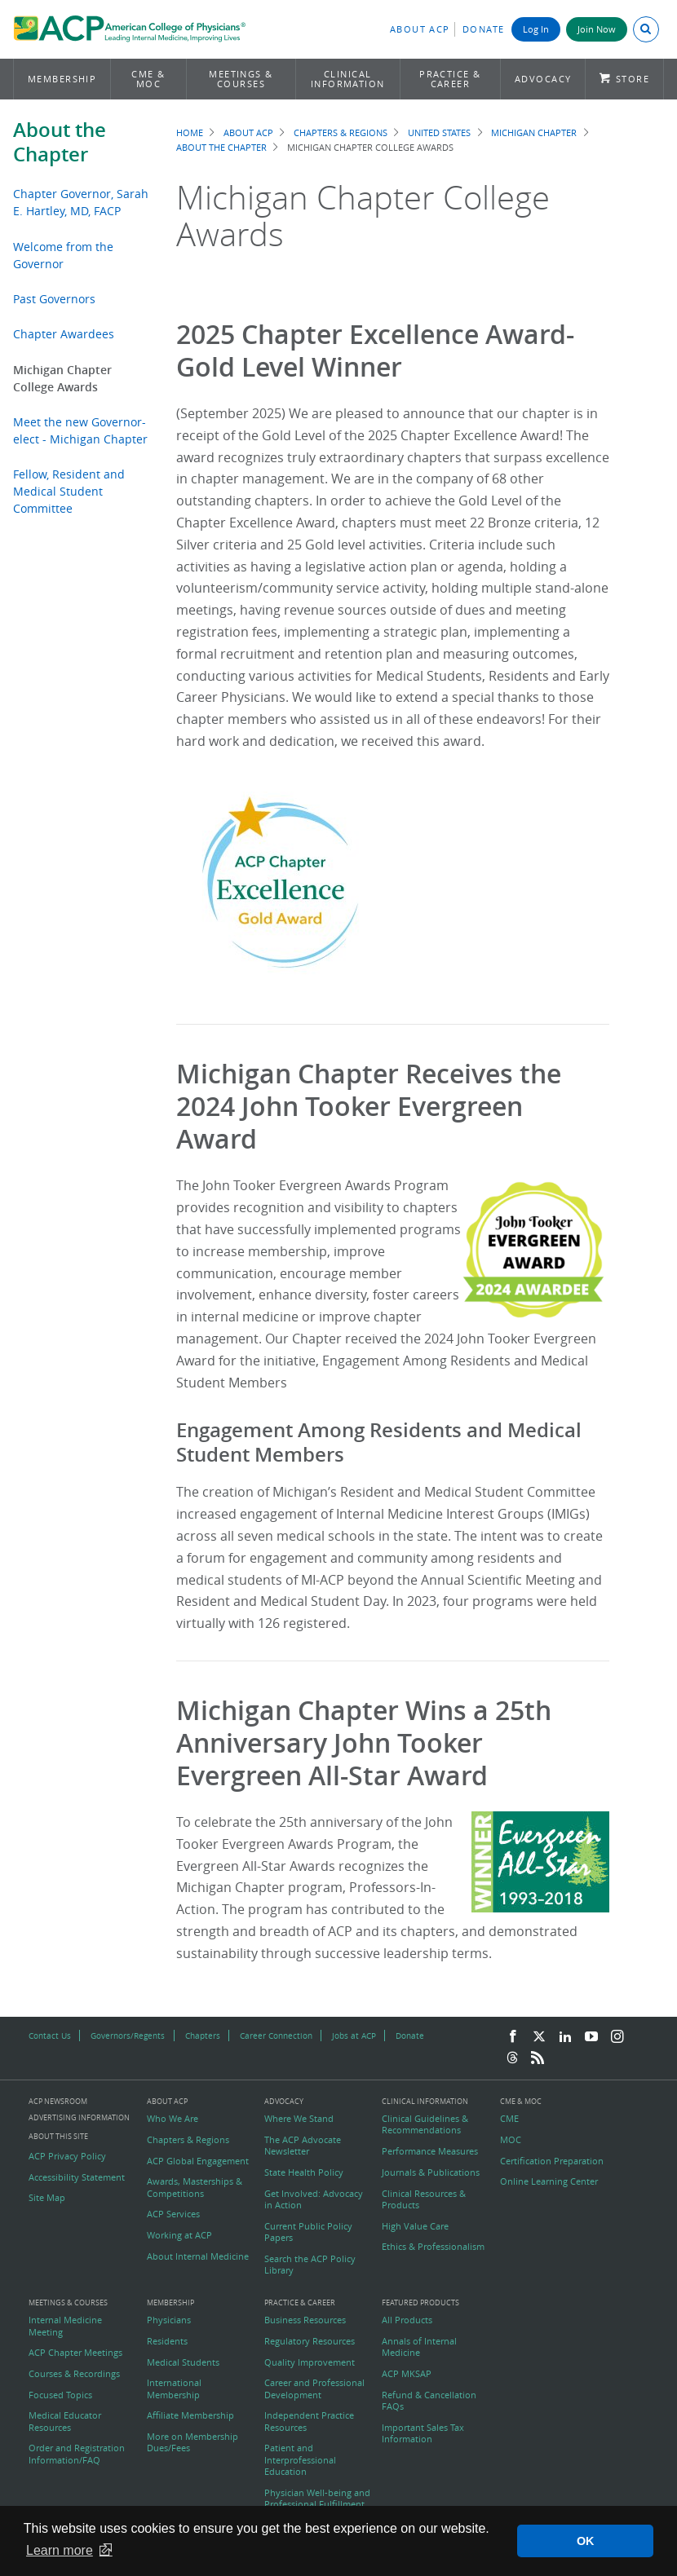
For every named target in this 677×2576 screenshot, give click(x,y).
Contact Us (50, 2035)
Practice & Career (450, 79)
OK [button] (586, 2540)
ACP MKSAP (406, 2374)
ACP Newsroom (58, 2101)
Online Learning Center (549, 2181)
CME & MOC (148, 79)
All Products (407, 2320)
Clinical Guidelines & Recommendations (425, 2124)
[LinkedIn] (565, 2037)
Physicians (169, 2320)
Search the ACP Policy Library (310, 2264)
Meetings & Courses (241, 79)
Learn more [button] (59, 2550)
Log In (536, 29)
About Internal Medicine (198, 2256)
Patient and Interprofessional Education (300, 2459)
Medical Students (183, 2362)
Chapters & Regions (340, 132)
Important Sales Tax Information (423, 2433)
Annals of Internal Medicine (419, 2347)
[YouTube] (591, 2037)
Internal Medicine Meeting (65, 2325)
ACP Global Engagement (198, 2161)
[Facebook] (513, 2037)
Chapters (202, 2035)
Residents (167, 2341)
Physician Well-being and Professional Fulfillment (317, 2498)
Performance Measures (430, 2151)
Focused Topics (60, 2395)
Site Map (47, 2197)
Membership (62, 79)
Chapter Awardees (63, 334)
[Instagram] (617, 2037)
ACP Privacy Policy (67, 2156)
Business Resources (305, 2320)
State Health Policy (303, 2172)
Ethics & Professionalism (433, 2246)
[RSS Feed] (537, 2058)
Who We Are (172, 2118)
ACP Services (173, 2214)
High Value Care (415, 2226)
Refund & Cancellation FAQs (429, 2400)
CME (509, 2118)
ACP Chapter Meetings (75, 2352)
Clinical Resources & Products (424, 2199)
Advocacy (543, 79)
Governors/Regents (128, 2035)
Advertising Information (79, 2117)
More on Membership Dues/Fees (192, 2442)
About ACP (420, 29)
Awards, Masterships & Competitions (194, 2187)
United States (439, 132)
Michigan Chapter (534, 132)
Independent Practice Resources (309, 2421)
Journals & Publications (431, 2172)
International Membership (174, 2388)
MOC (510, 2140)
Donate (483, 29)
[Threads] (512, 2058)
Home (189, 132)
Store (632, 79)
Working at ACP (179, 2235)
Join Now (596, 29)
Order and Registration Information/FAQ (77, 2453)
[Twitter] (539, 2037)
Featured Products (420, 2303)
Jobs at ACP (354, 2035)
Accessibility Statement (77, 2177)
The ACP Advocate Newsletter (302, 2145)
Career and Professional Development (314, 2388)
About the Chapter (59, 142)
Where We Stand (299, 2118)
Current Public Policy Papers (308, 2232)
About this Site (58, 2136)
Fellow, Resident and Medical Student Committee (69, 491)
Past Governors (54, 299)
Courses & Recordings (74, 2374)
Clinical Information (348, 79)
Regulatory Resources (309, 2341)
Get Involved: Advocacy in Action (313, 2199)
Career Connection (276, 2035)
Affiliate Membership (190, 2415)
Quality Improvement (309, 2362)
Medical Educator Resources (65, 2421)
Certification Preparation (552, 2161)
